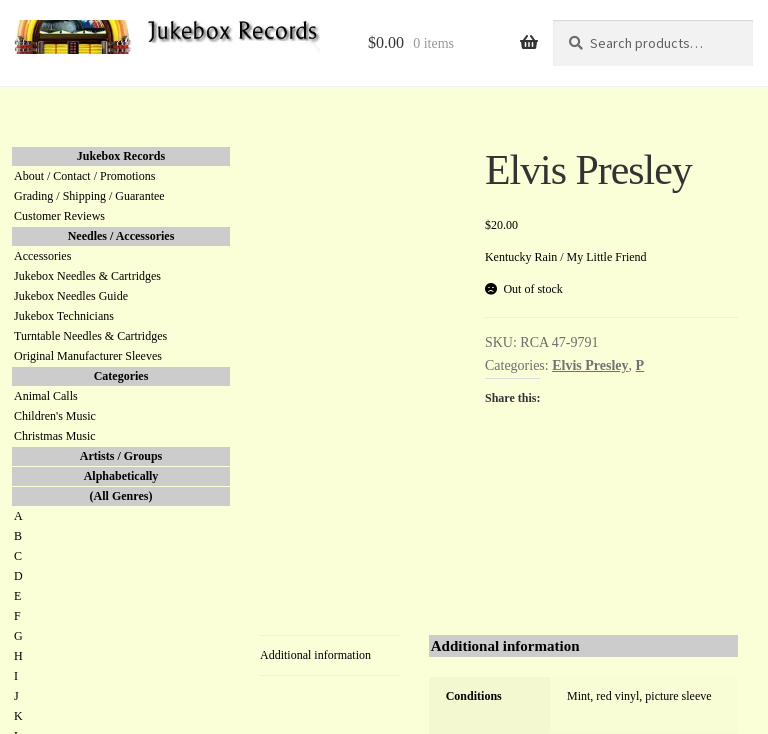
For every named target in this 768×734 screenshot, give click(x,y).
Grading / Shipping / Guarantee (89, 196)
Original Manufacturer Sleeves (88, 356)
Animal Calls (46, 396)
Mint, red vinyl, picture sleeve (639, 696)
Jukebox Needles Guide (71, 296)
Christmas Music (55, 436)
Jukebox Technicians (64, 316)
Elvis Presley (590, 365)
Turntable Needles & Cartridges (90, 336)
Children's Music (55, 416)
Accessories (42, 256)
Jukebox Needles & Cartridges (87, 276)
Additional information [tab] (315, 655)
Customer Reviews (59, 216)
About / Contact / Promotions (84, 176)
